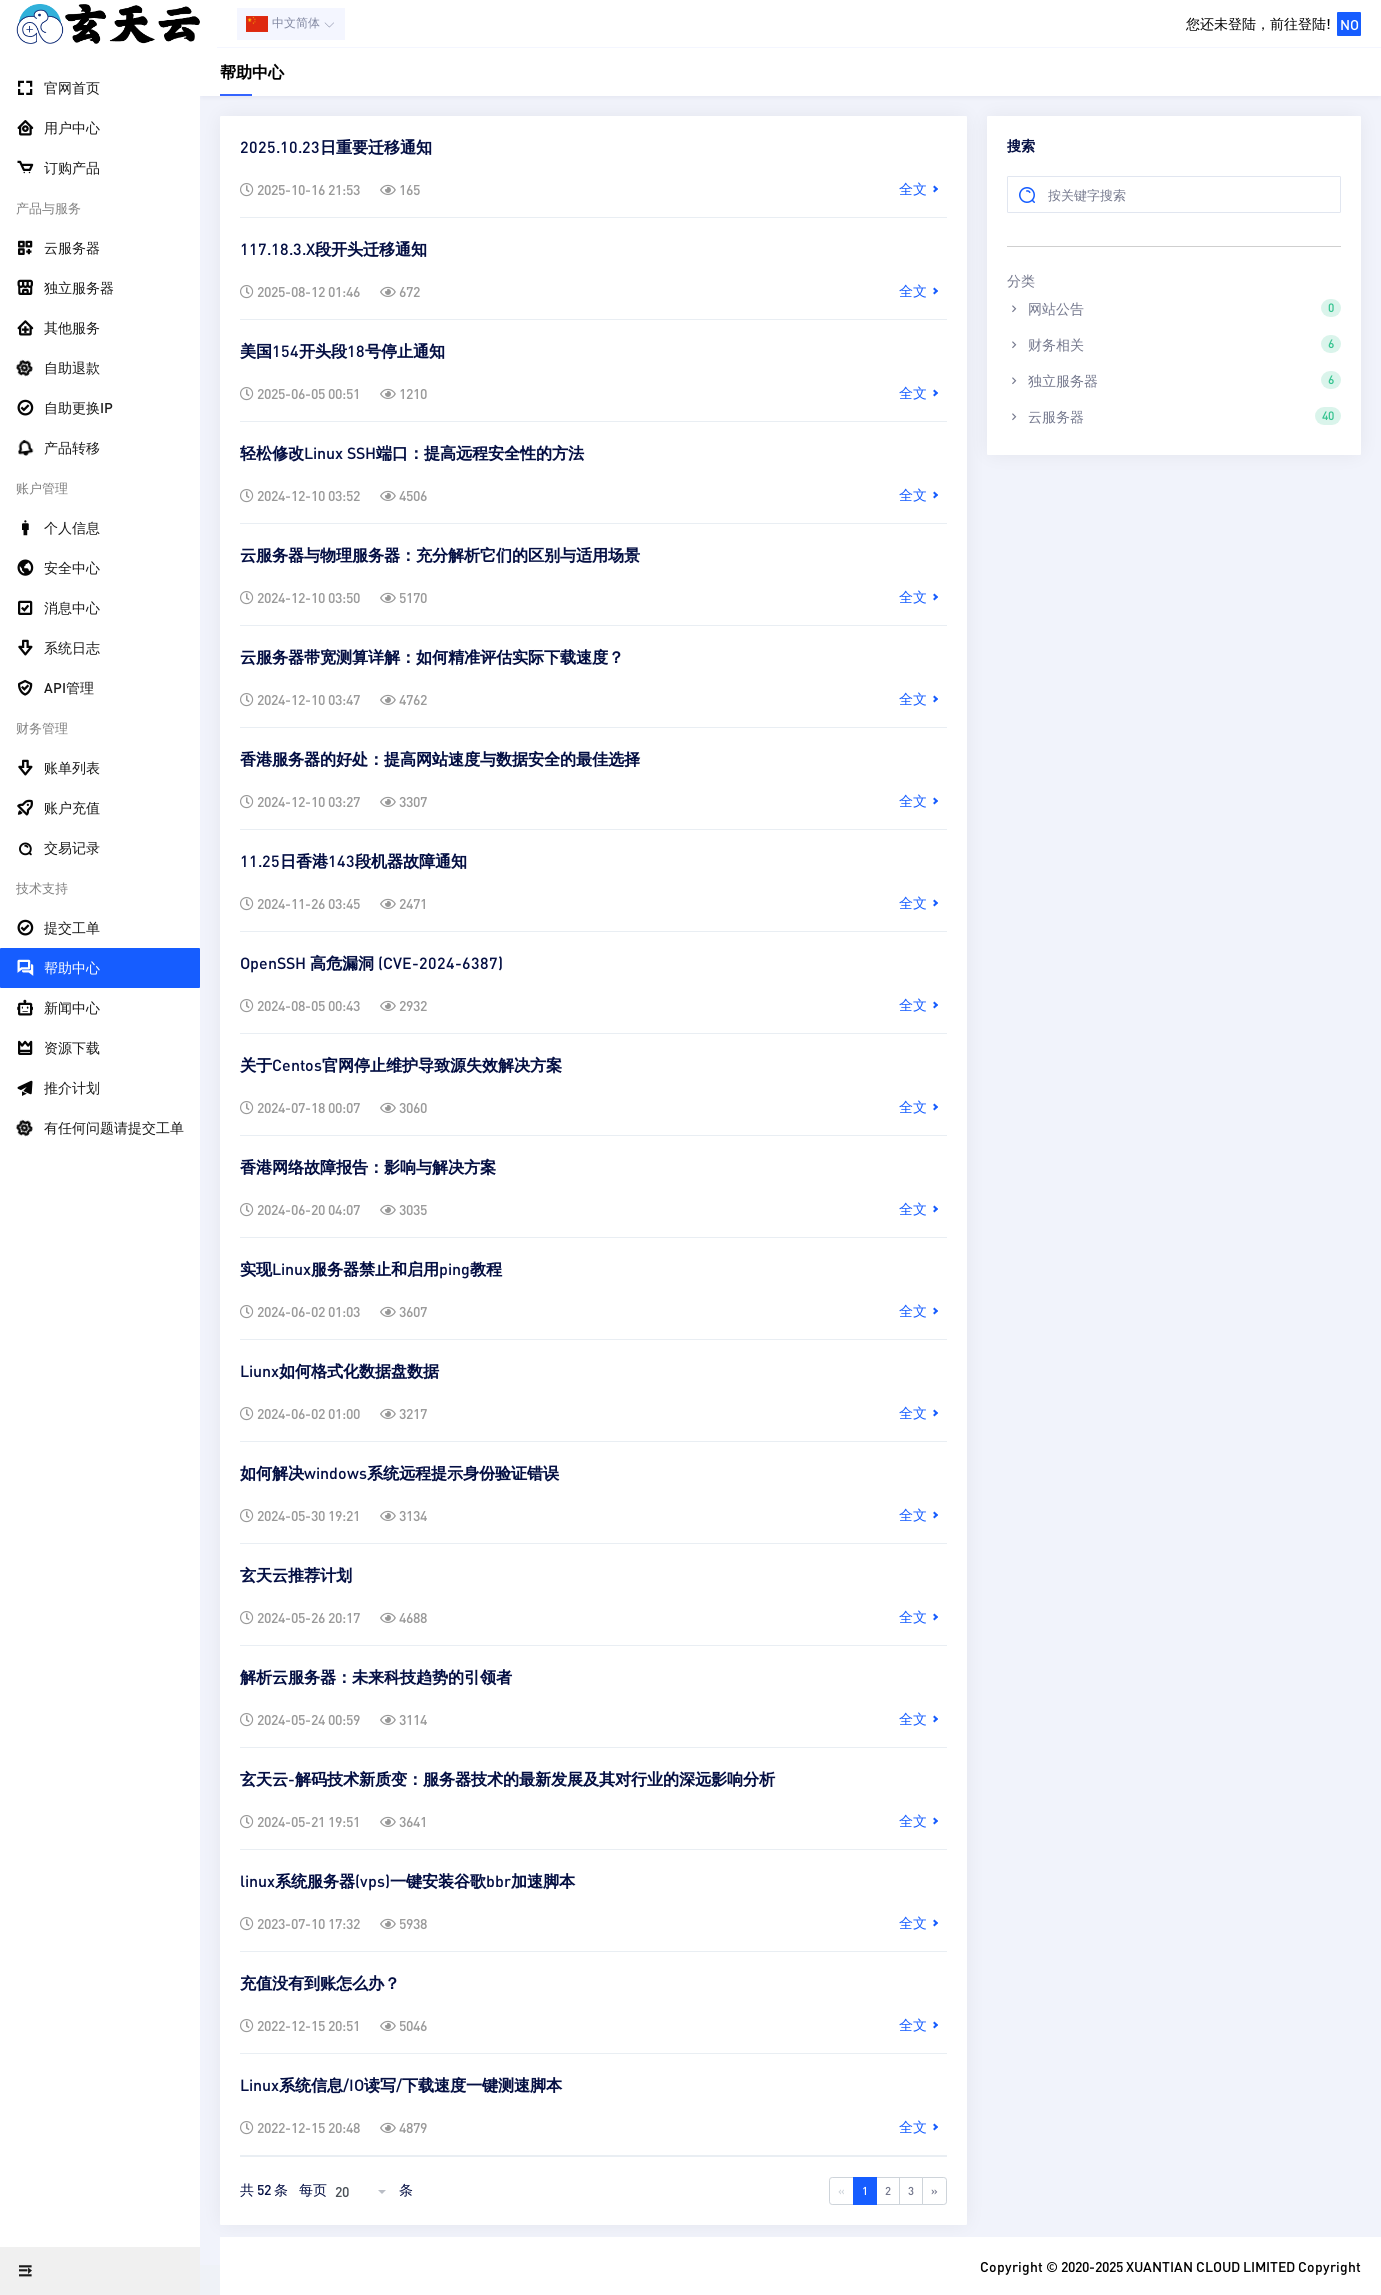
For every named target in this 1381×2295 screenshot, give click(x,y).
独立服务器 (1174, 380)
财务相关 (1174, 344)
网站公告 (1174, 308)
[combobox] (363, 2191)
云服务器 (1174, 416)
